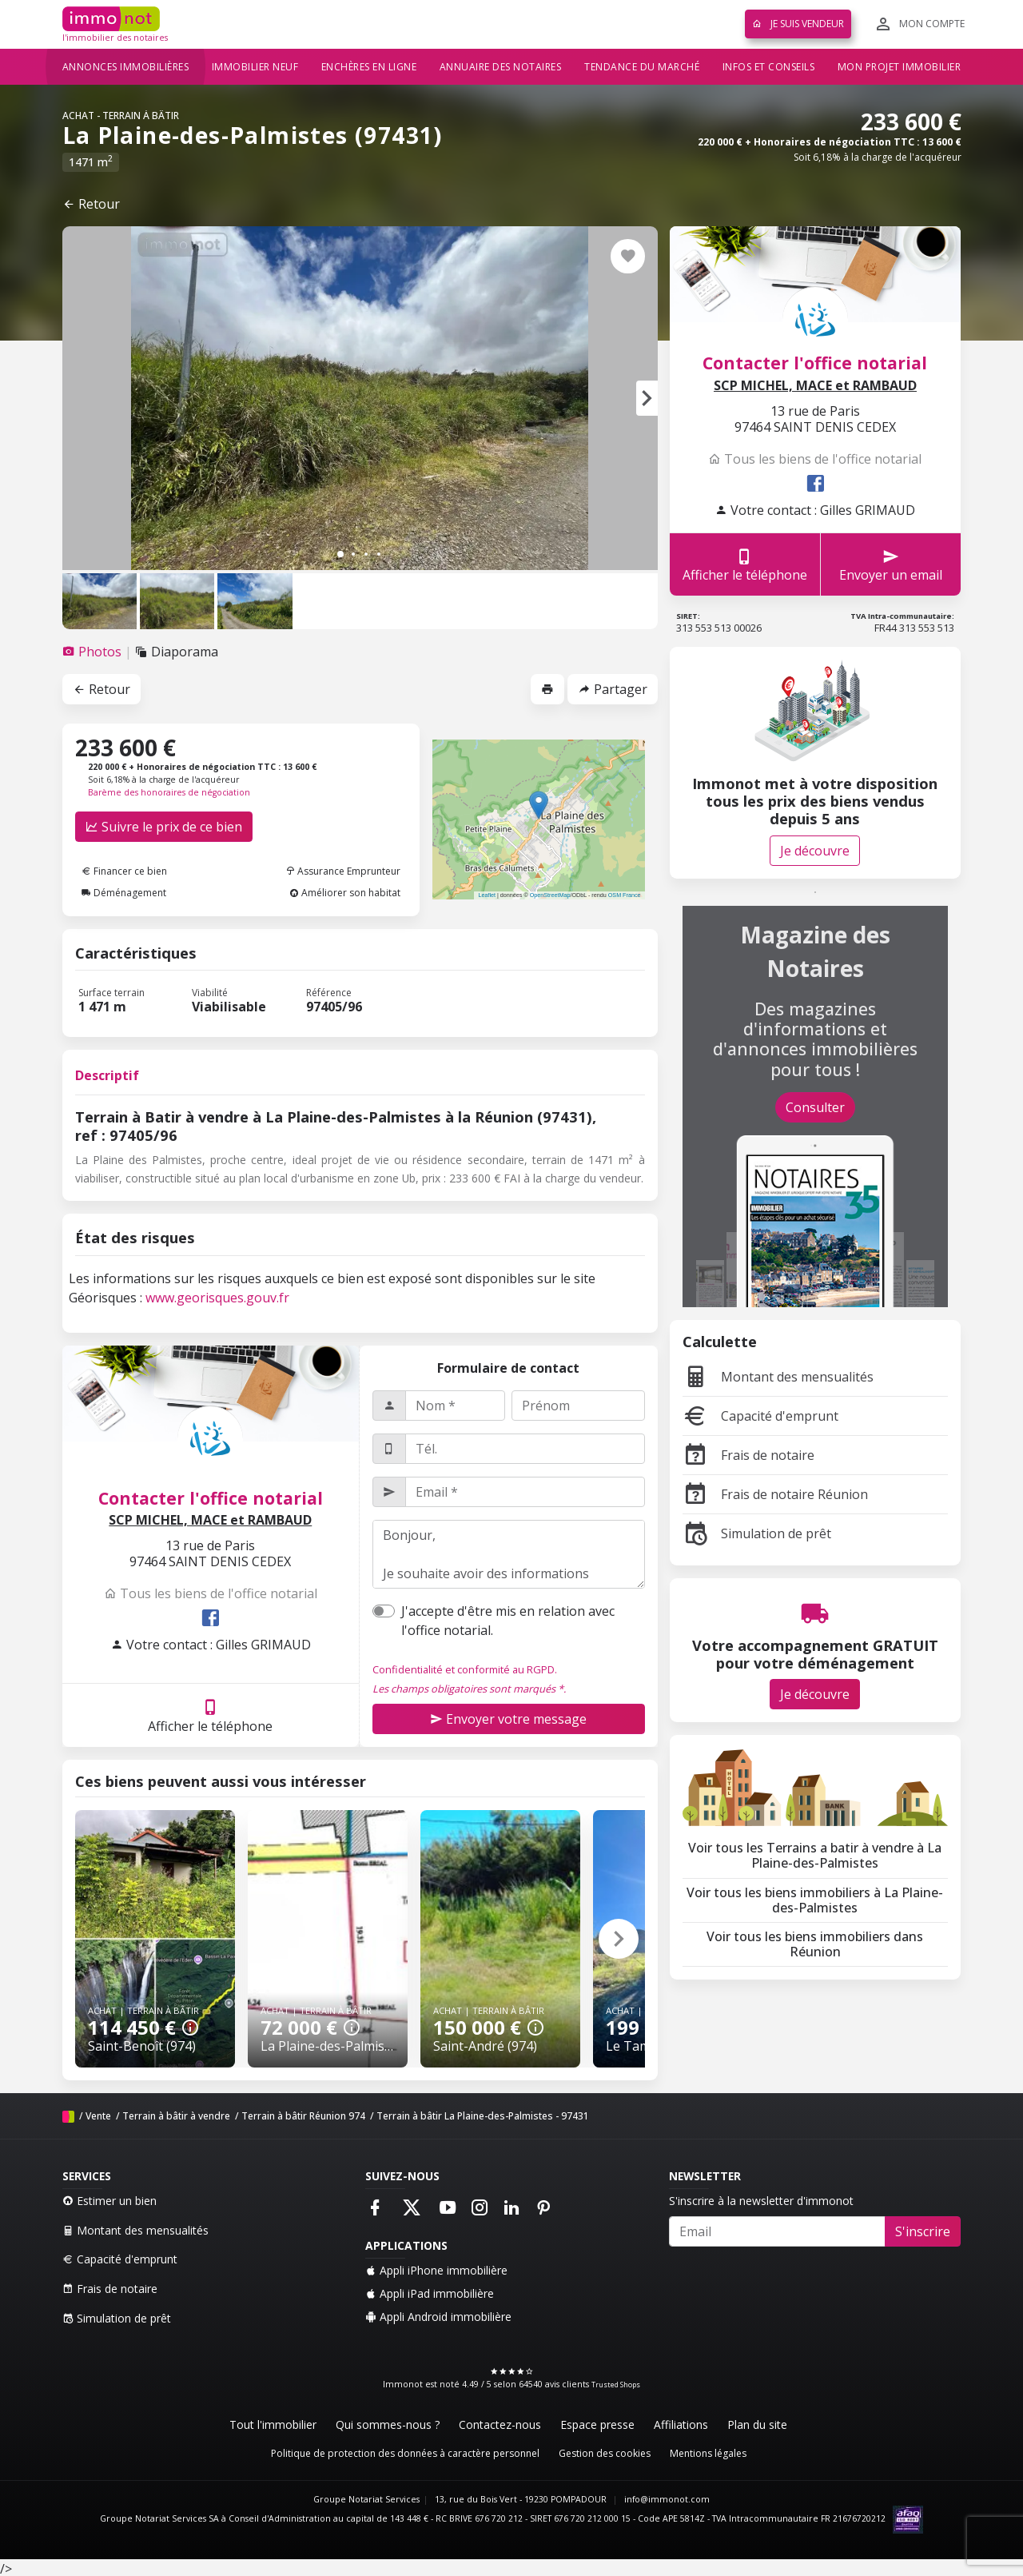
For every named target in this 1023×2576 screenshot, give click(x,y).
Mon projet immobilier (899, 67)
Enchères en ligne (369, 67)
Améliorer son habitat (344, 892)
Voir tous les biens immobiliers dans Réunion (815, 1944)
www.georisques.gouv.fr (217, 1297)
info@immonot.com (667, 2499)
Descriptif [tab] (107, 1075)
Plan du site (757, 2424)
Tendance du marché (641, 67)
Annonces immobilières (125, 67)
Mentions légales (708, 2453)
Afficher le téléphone (210, 1715)
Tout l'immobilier (272, 2424)
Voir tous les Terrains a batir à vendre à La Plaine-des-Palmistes (814, 1855)
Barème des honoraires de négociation (169, 792)
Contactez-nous (500, 2424)
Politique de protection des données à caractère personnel (405, 2453)
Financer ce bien (124, 871)
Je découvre (815, 850)
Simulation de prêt (757, 1533)
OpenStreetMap (550, 895)
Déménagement (124, 892)
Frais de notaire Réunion (775, 1494)
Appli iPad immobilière (429, 2293)
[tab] (93, 651)
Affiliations (681, 2424)
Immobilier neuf (255, 67)
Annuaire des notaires (501, 67)
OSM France (624, 895)
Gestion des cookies (605, 2453)
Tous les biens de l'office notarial (210, 1593)
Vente (98, 2116)
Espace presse (597, 2424)
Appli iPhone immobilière (436, 2270)
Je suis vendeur (798, 23)
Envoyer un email (890, 565)
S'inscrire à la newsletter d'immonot (761, 2200)
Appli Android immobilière (438, 2316)
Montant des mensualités (778, 1377)
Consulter (815, 1107)
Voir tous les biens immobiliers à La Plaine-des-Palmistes (815, 1900)
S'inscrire (922, 2231)
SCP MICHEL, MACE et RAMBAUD (210, 1520)
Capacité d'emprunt (760, 1416)
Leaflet (487, 895)
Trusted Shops (615, 2384)
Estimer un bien (109, 2200)
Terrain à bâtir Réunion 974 (303, 2116)
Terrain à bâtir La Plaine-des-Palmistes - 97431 (482, 2116)
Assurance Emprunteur (342, 871)
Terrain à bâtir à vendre (176, 2116)
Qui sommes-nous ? (388, 2424)
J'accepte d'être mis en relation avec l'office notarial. (508, 1620)
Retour (91, 204)
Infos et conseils (768, 67)
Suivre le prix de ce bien (164, 826)
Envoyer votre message (508, 1719)
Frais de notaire (748, 1455)
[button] (647, 398)
